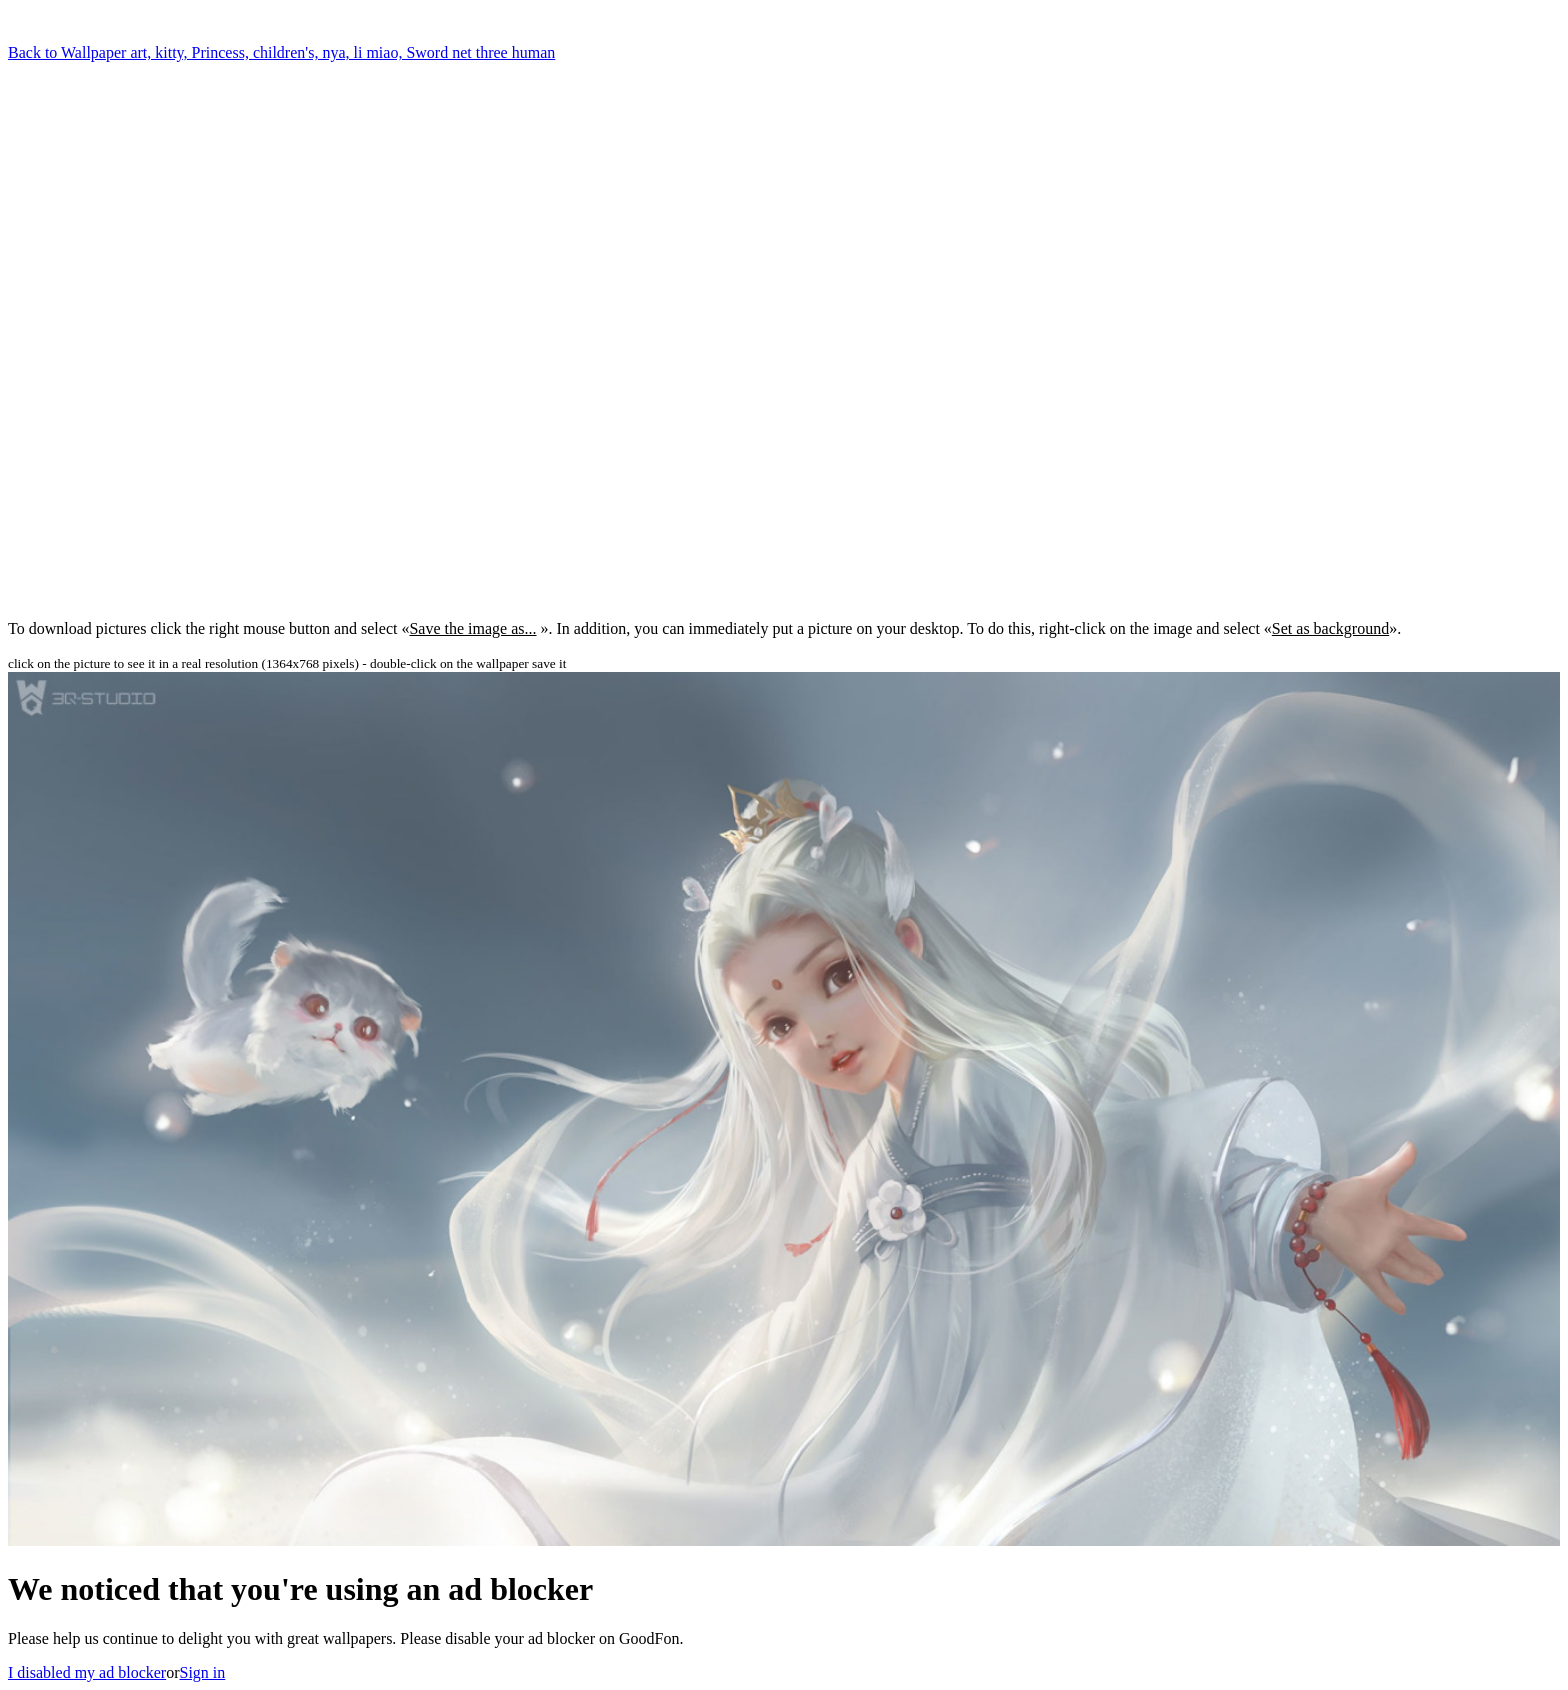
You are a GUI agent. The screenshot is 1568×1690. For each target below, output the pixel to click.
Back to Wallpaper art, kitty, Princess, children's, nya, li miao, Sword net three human (281, 52)
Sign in (203, 1672)
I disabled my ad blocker (87, 1672)
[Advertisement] (128, 280)
